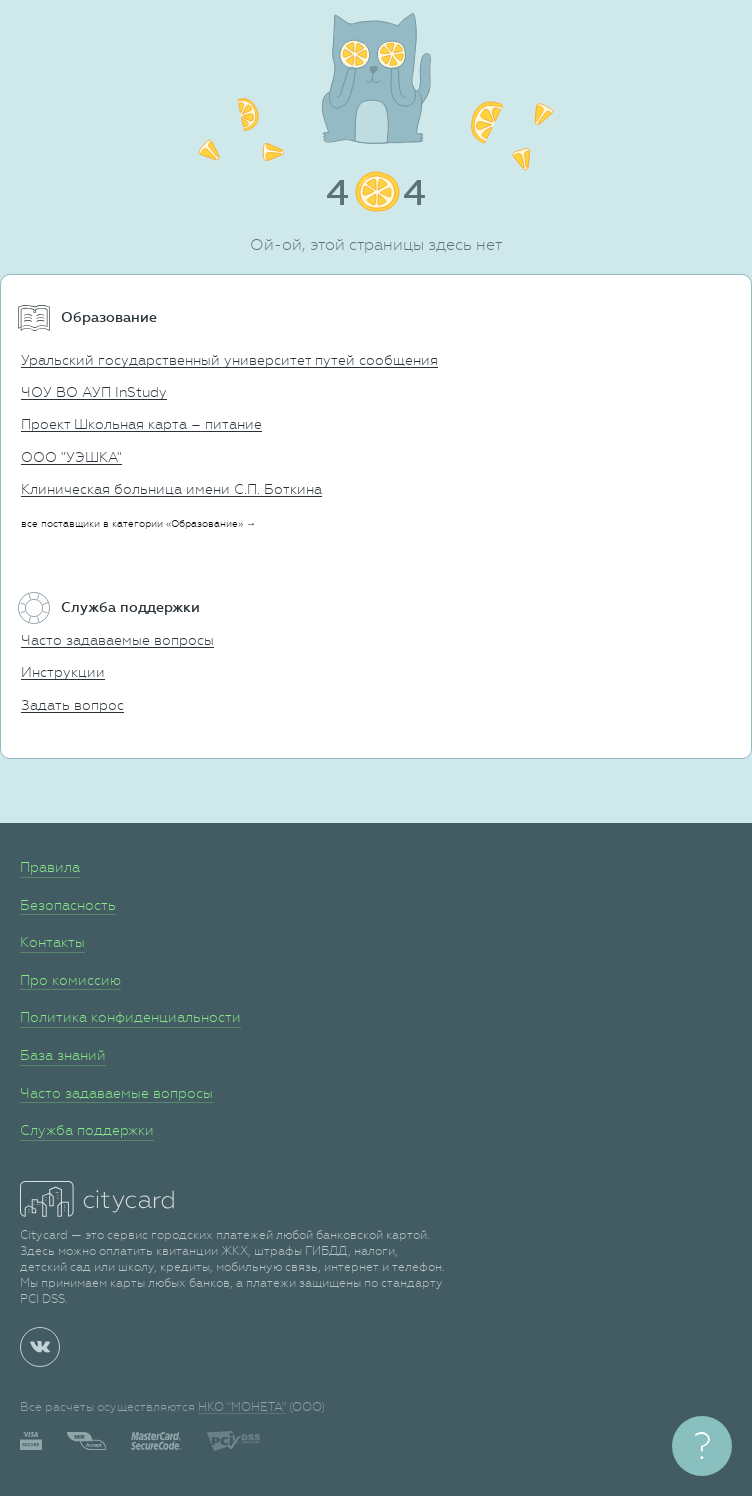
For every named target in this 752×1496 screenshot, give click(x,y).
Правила (50, 867)
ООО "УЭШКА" (71, 457)
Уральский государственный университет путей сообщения (229, 360)
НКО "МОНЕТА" (242, 1407)
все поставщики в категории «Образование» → (138, 523)
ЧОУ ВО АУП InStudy (94, 392)
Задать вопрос (72, 705)
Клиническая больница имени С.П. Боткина (171, 489)
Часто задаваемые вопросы (117, 640)
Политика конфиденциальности (130, 1017)
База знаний (63, 1055)
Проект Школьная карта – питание (141, 424)
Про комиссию (70, 980)
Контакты (52, 942)
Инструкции (63, 672)
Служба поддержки (87, 1130)
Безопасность (68, 905)
